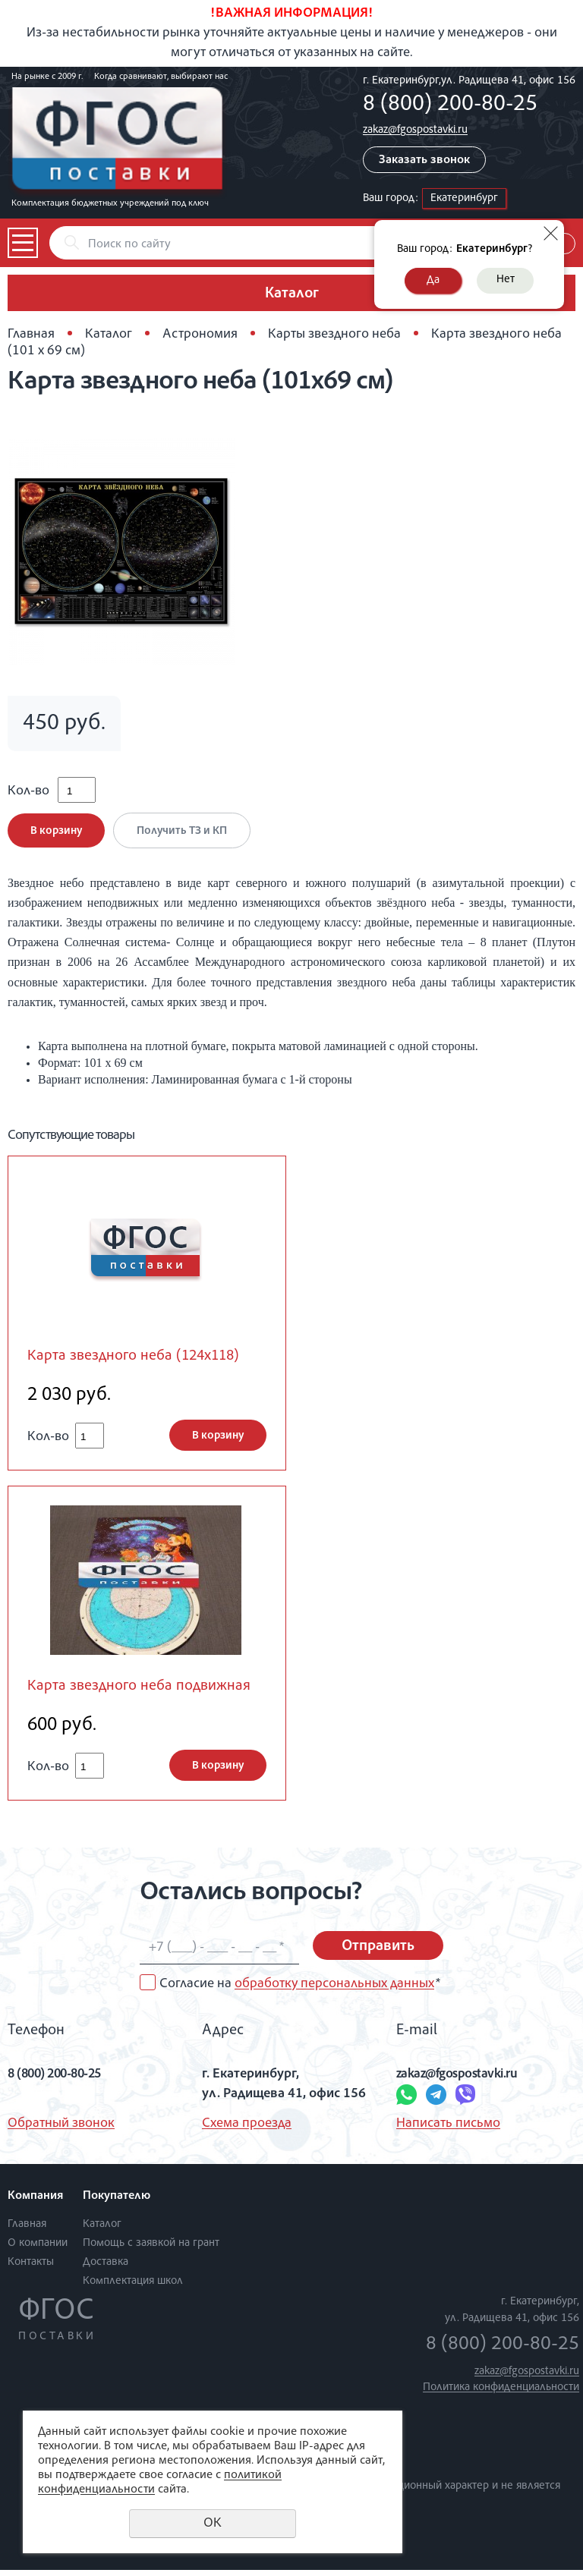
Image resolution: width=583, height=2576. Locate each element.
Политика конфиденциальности (501, 2394)
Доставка (105, 2269)
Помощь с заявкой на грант (151, 2250)
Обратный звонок (61, 2130)
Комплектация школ (133, 2288)
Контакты (31, 2269)
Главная (31, 334)
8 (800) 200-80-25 (450, 105)
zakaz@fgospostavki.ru (415, 130)
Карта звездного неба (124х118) (139, 1362)
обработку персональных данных (334, 1990)
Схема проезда (247, 2130)
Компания (35, 2203)
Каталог (108, 334)
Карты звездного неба (334, 334)
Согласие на (299, 1990)
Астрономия (200, 334)
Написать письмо (448, 2130)
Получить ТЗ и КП (185, 835)
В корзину (56, 835)
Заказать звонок (424, 161)
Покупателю (116, 2203)
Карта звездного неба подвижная (143, 1693)
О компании (38, 2250)
